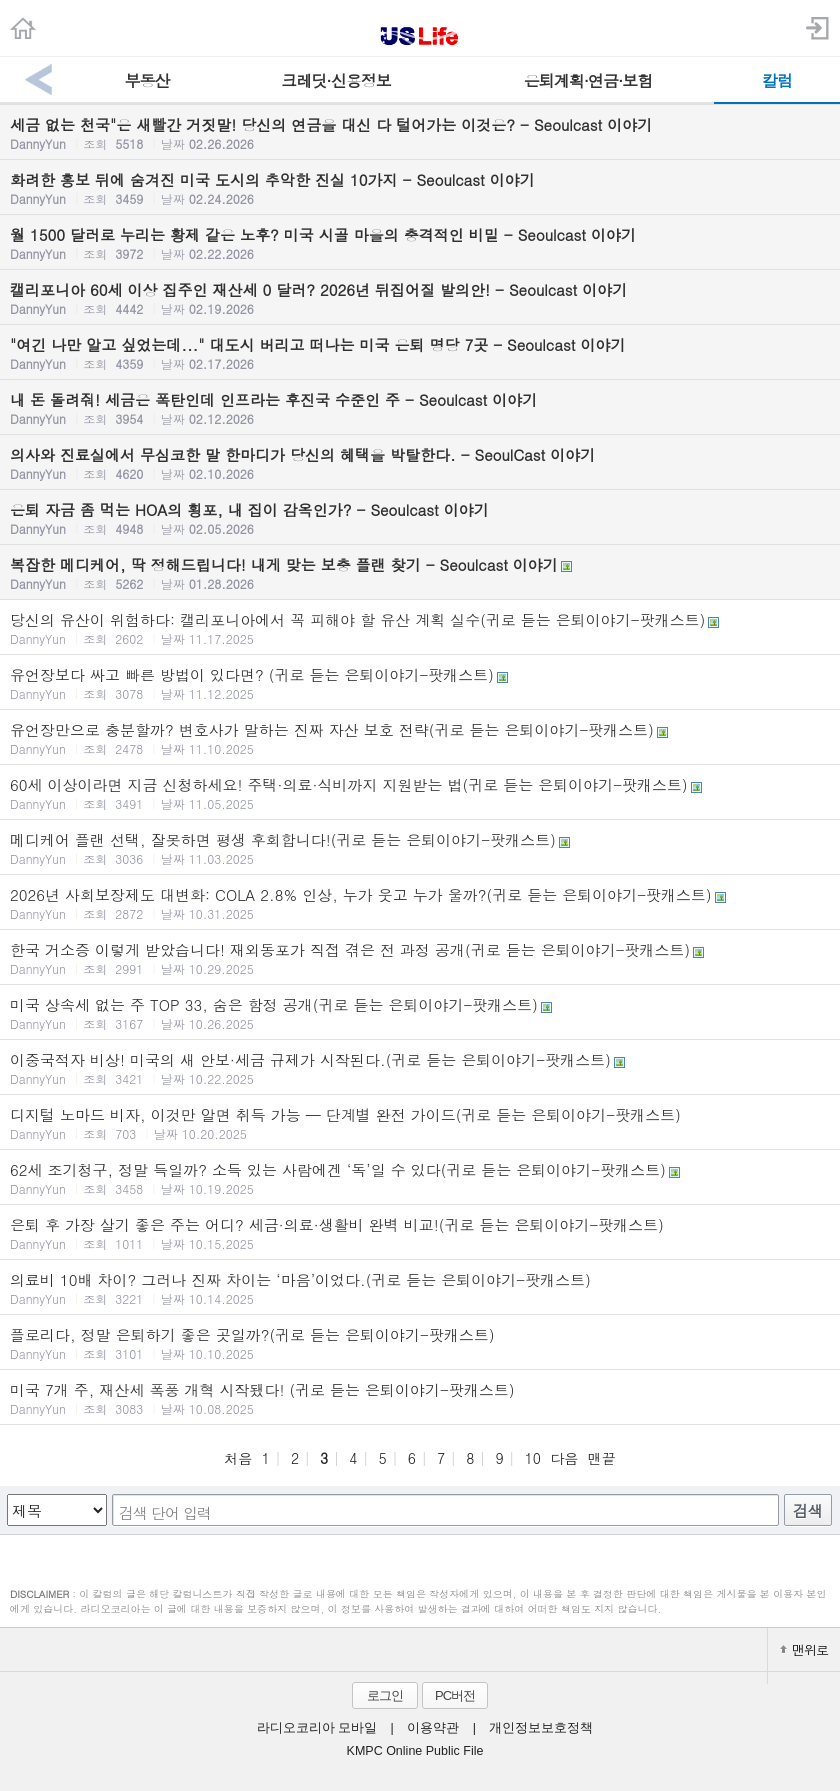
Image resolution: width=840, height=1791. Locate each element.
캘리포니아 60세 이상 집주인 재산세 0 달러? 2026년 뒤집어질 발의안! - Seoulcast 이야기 (420, 298)
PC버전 (455, 1695)
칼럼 (777, 80)
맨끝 (602, 1458)
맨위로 (804, 1649)
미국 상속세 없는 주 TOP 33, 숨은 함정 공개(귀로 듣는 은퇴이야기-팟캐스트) (420, 1013)
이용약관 (433, 1728)
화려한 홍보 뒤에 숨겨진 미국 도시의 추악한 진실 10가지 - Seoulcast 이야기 (420, 188)
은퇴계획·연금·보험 (588, 80)
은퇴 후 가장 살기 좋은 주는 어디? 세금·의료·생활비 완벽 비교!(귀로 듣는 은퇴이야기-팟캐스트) (420, 1233)
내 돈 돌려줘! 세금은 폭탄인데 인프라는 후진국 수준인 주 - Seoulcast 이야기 (420, 408)
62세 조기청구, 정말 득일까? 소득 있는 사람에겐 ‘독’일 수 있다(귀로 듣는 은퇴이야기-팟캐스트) (420, 1178)
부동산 (147, 80)
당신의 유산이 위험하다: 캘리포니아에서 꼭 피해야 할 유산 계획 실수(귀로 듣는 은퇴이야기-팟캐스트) (420, 628)
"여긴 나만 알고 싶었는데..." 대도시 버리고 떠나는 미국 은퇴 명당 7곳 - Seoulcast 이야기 (420, 353)
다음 (564, 1458)
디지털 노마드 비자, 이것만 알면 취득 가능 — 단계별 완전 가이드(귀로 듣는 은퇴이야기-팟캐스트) (420, 1123)
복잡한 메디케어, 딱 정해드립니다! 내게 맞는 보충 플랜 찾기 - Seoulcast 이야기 (420, 573)
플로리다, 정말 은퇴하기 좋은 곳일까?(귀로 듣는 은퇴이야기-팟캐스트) (420, 1343)
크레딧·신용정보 (335, 80)
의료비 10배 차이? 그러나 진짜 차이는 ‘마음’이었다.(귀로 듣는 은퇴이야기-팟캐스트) (420, 1288)
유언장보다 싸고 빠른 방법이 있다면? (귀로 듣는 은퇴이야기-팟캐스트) (420, 683)
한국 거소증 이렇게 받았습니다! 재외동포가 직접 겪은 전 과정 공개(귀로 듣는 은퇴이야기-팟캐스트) (420, 958)
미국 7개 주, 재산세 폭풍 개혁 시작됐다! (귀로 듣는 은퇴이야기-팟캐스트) (420, 1398)
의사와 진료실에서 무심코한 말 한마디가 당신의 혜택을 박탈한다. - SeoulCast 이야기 (420, 463)
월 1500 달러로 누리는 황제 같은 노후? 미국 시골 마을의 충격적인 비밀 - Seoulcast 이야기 (420, 243)
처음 (238, 1458)
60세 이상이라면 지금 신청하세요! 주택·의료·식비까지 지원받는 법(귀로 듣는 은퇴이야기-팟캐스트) (420, 793)
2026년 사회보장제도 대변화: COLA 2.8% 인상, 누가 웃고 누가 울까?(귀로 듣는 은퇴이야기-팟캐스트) (420, 903)
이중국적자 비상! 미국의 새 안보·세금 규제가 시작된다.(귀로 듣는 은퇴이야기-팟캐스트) (420, 1068)
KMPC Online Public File (415, 1751)
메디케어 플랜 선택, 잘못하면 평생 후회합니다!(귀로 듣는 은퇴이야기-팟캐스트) (420, 848)
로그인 (385, 1695)
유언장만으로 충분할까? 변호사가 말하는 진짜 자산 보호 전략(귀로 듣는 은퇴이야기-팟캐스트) (420, 738)
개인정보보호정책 (541, 1728)
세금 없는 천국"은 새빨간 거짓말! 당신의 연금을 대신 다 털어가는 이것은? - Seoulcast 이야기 (420, 133)
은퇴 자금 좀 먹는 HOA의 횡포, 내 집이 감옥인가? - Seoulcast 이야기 (420, 518)
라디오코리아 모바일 (317, 1728)
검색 (808, 1510)
